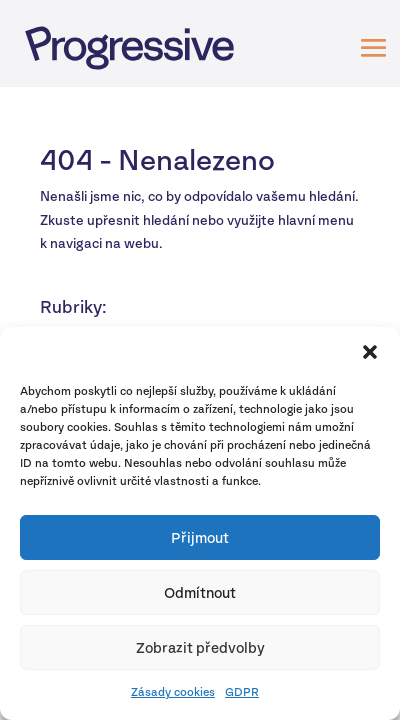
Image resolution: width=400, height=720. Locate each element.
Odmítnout (200, 592)
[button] (370, 352)
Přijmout (200, 537)
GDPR (242, 692)
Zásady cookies (173, 692)
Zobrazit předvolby (200, 647)
